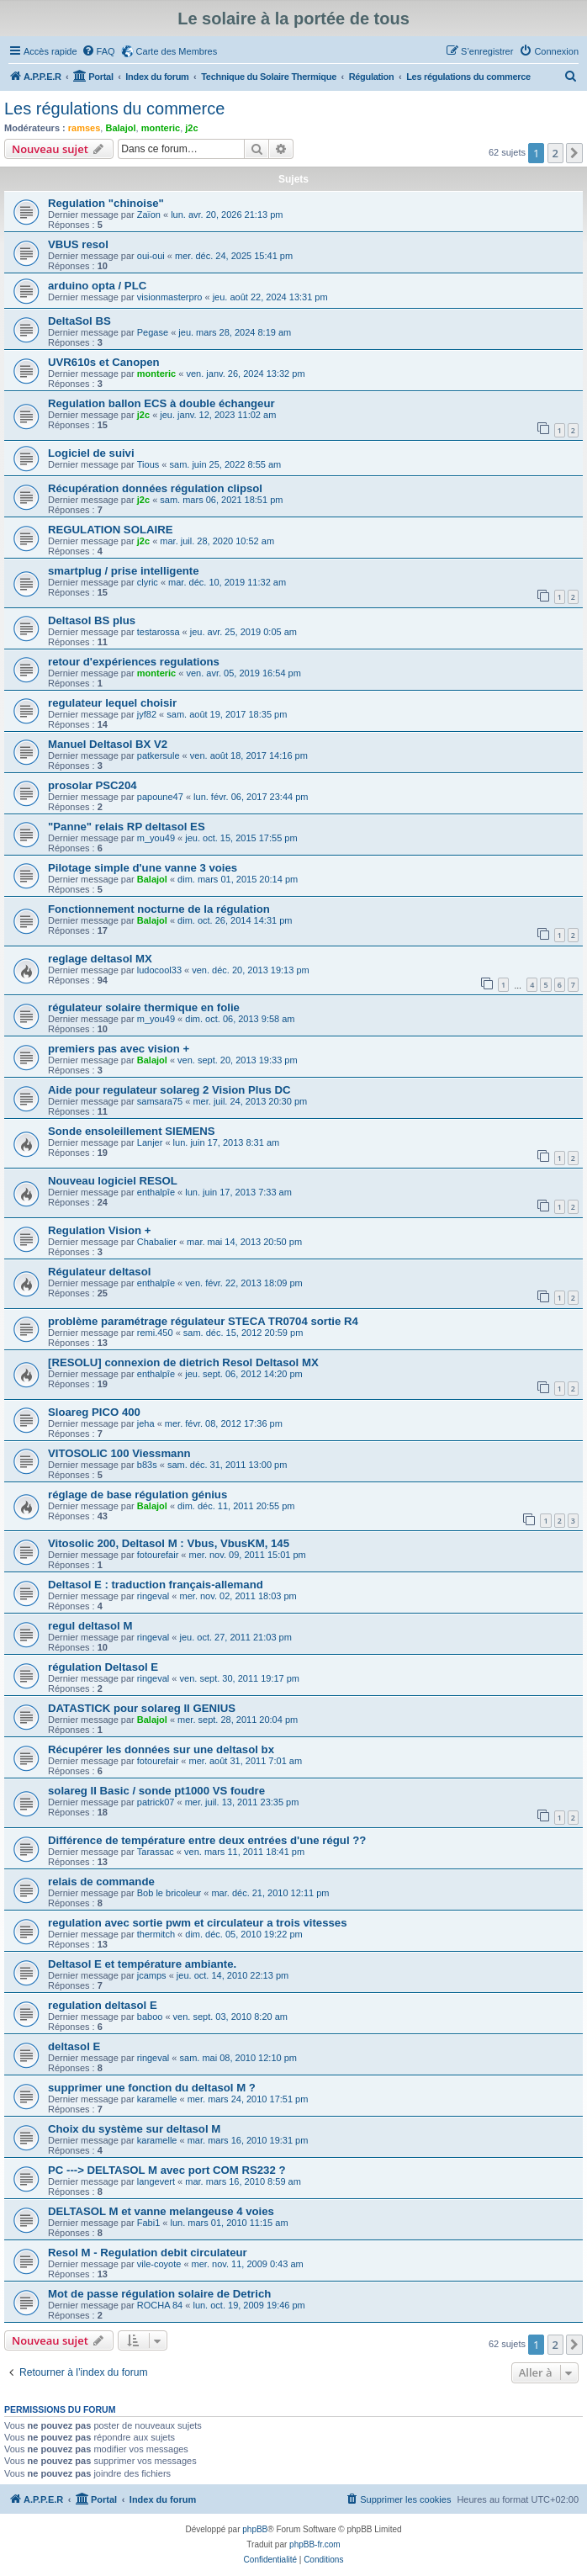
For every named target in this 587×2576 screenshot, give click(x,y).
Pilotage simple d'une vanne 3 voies (142, 867)
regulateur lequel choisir (112, 703)
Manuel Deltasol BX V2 (107, 744)
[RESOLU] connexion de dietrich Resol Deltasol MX (183, 1362)
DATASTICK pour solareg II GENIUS (141, 1708)
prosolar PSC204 (92, 785)
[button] (574, 153)
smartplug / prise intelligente (123, 570)
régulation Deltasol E (103, 1667)
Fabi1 (149, 2223)
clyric (147, 582)
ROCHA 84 (159, 2305)
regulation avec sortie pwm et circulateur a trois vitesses (197, 1922)
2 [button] (555, 153)
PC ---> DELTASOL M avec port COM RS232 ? (166, 2170)
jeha (146, 1423)
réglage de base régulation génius (137, 1494)
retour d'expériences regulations (133, 661)
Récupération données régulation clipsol (155, 488)
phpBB (254, 2529)
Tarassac (155, 1852)
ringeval (153, 1596)
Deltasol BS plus (91, 620)
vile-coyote (159, 2264)
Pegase (152, 332)
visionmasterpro (170, 297)
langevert (156, 2181)
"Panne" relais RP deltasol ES (126, 826)
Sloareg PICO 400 (94, 1412)
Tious (148, 464)
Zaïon (149, 214)
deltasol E (74, 2046)
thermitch (156, 1934)
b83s (147, 1465)
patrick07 (156, 1802)
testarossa (158, 632)
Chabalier (157, 1242)
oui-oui (151, 256)
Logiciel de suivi (91, 453)
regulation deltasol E (102, 2005)
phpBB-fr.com (315, 2544)
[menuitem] (98, 51)
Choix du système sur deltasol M (134, 2129)
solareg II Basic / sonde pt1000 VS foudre (156, 1790)
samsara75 (159, 1101)
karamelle (157, 2099)
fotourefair (158, 1555)
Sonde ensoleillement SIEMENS (131, 1131)
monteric (160, 128)
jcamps (152, 1975)
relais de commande (101, 1881)
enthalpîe (156, 1192)
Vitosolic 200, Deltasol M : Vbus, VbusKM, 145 (168, 1543)
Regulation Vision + (99, 1230)
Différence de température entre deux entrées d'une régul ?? (207, 1840)
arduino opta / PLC (97, 285)
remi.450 (155, 1333)
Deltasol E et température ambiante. (142, 1964)
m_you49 (156, 838)
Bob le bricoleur (169, 1893)
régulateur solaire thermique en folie (144, 1007)
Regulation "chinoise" (106, 203)
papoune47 (160, 797)
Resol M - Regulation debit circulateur (147, 2252)
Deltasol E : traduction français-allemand (155, 1584)
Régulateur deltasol (99, 1271)
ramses (84, 128)
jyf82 (146, 714)
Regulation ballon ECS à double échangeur (161, 403)
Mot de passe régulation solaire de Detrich (159, 2293)
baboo (150, 2017)
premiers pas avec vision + (118, 1048)
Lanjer (150, 1142)
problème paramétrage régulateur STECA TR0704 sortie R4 (203, 1321)
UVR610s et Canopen (104, 362)
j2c (191, 128)
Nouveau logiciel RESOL (112, 1180)
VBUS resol (78, 244)
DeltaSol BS (79, 321)
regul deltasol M (90, 1625)
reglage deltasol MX (100, 958)
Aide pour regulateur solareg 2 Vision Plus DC (169, 1090)
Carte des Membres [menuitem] (177, 51)
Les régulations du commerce (114, 108)
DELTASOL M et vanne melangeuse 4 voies (161, 2211)
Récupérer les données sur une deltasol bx (161, 1749)
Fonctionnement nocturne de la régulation (159, 909)
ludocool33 (159, 970)
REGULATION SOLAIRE (110, 529)
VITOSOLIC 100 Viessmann (119, 1453)
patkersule (158, 755)
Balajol (120, 128)
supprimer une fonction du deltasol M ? (152, 2087)
